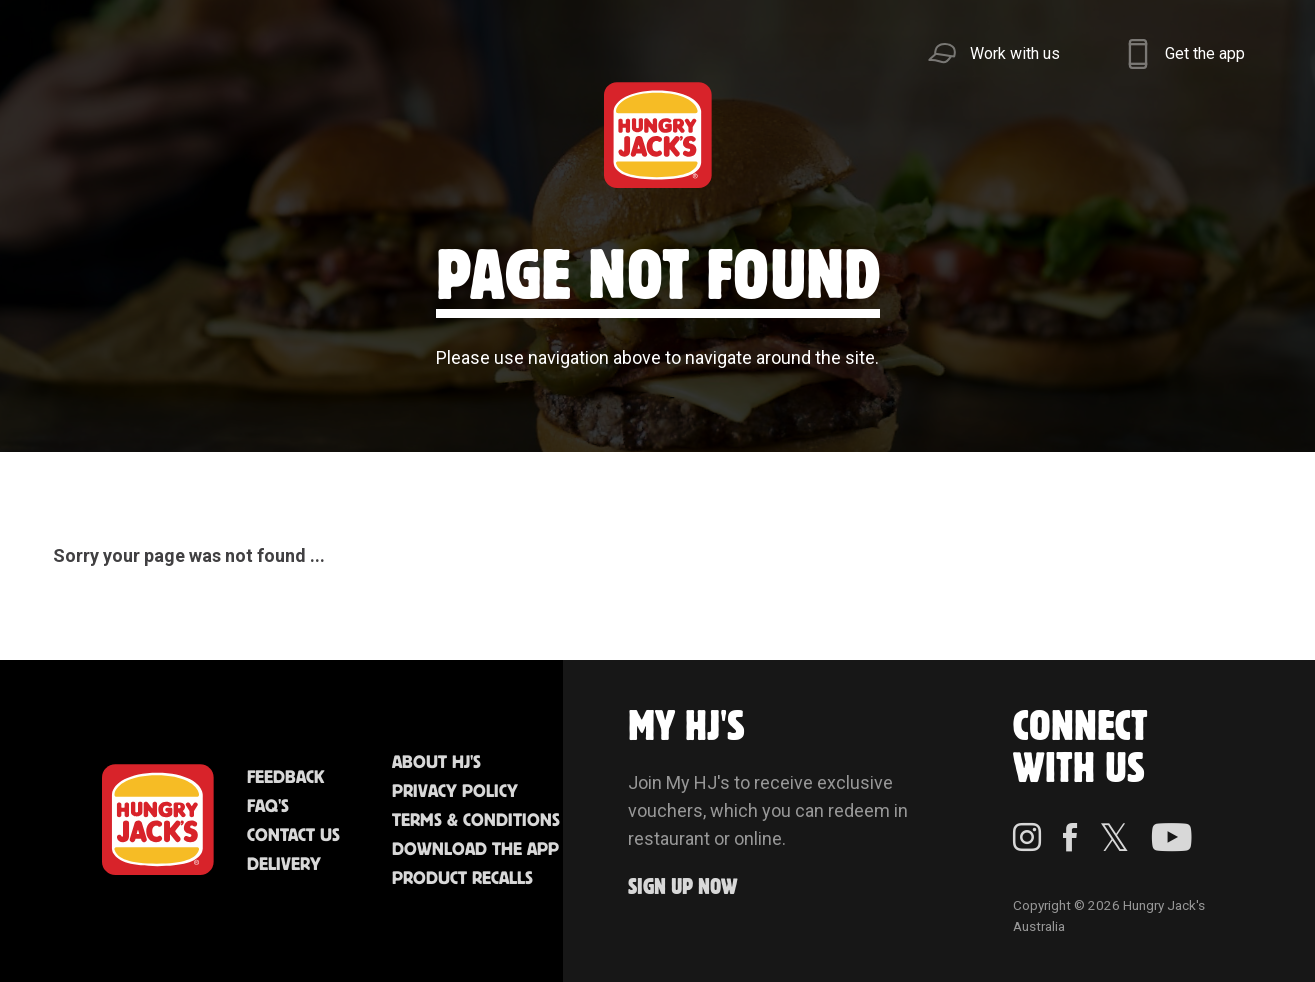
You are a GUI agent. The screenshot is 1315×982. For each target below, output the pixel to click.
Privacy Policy (455, 792)
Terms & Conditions (476, 821)
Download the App (475, 850)
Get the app (1205, 53)
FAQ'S (268, 807)
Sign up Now (683, 887)
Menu (93, 134)
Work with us (1015, 53)
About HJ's (436, 763)
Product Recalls (462, 879)
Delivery (284, 865)
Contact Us (293, 836)
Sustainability (992, 134)
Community (791, 134)
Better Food (241, 134)
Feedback (285, 778)
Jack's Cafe (389, 134)
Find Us (538, 134)
